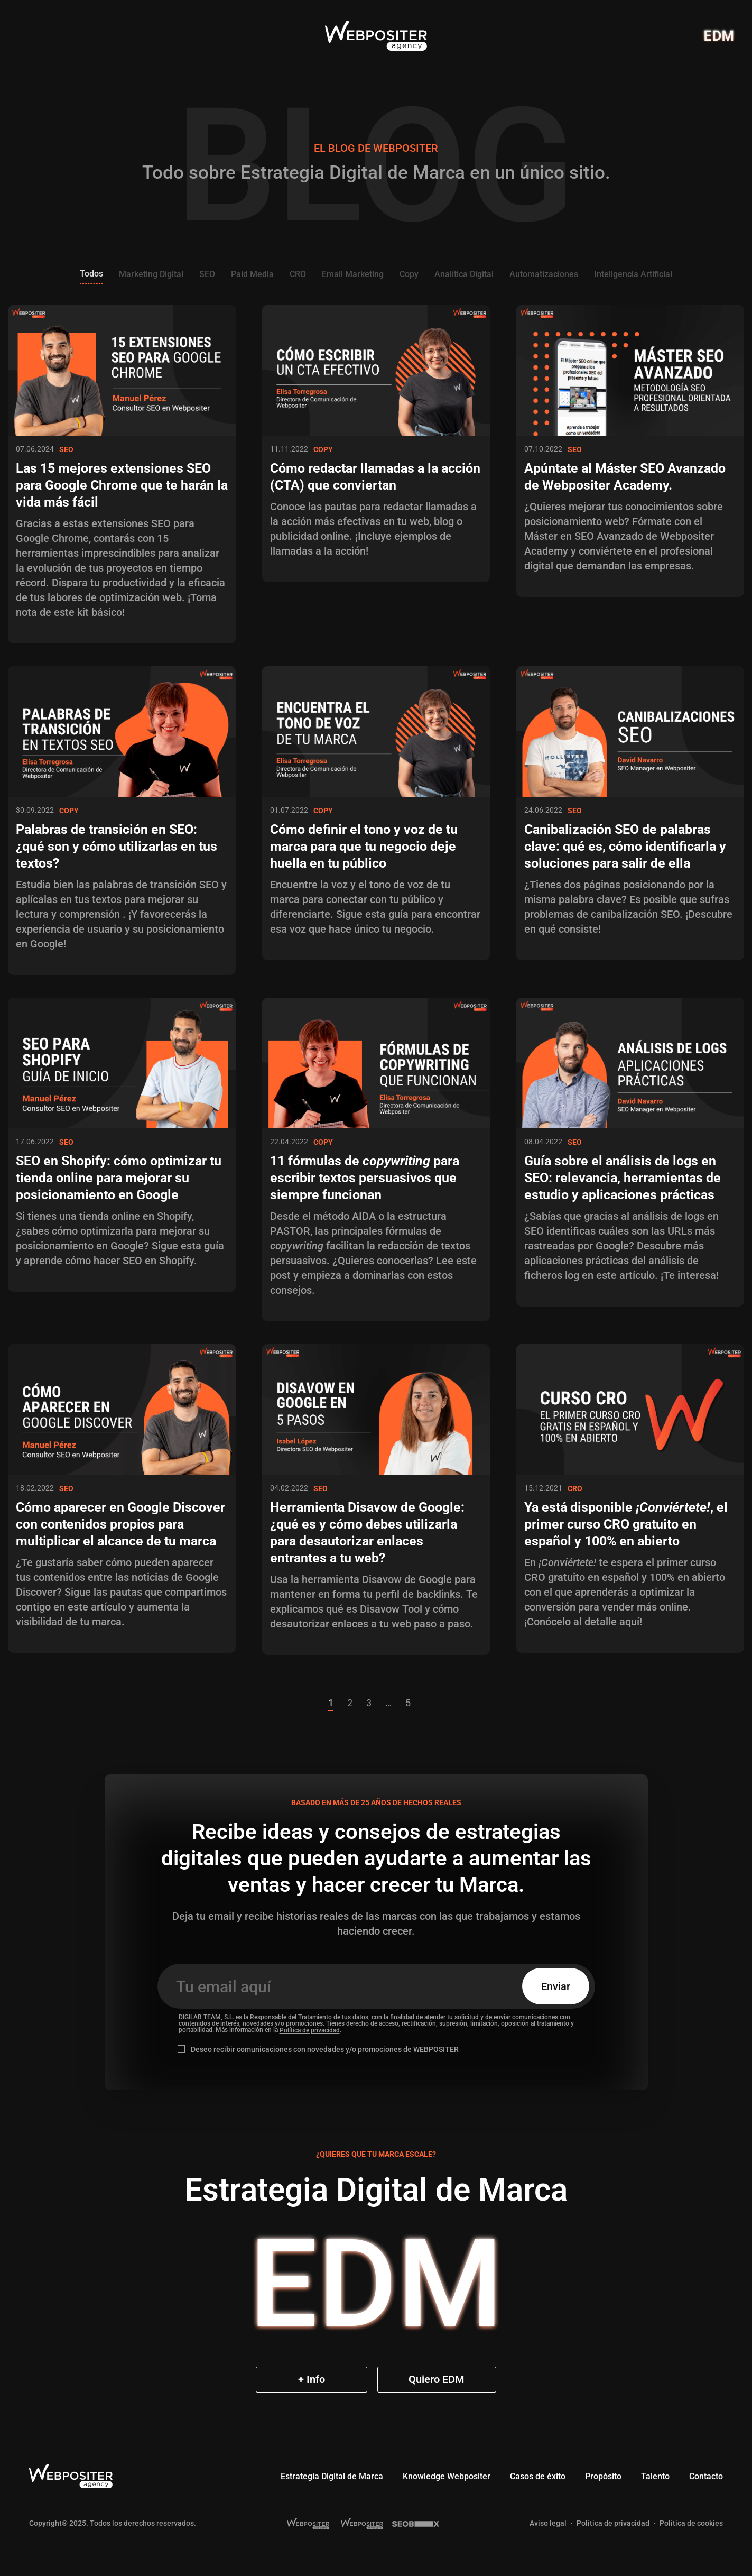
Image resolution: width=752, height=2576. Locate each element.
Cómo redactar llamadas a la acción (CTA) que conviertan (375, 477)
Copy (409, 274)
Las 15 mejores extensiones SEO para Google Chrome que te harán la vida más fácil (122, 485)
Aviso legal (548, 2523)
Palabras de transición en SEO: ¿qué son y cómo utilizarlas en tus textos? (116, 846)
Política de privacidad (310, 2030)
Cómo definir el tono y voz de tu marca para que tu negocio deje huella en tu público (364, 846)
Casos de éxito (537, 2476)
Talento (655, 2476)
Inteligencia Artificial (633, 274)
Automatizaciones (543, 274)
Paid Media (252, 274)
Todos (91, 274)
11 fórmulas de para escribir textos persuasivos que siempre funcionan (364, 1177)
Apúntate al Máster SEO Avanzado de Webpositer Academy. (625, 477)
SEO (207, 274)
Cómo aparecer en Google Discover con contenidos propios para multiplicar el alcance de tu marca (120, 1524)
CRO (298, 274)
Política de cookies (691, 2523)
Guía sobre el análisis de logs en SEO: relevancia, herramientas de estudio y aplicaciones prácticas (622, 1177)
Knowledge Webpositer (446, 2476)
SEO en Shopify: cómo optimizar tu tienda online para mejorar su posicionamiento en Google (118, 1177)
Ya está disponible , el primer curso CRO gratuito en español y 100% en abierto (626, 1524)
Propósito (603, 2476)
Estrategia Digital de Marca (332, 2476)
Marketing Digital (151, 274)
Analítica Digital (464, 274)
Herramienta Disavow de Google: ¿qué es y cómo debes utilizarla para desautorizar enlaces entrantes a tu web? (367, 1532)
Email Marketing (353, 274)
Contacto (706, 2476)
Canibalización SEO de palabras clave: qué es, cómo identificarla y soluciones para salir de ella (625, 846)
